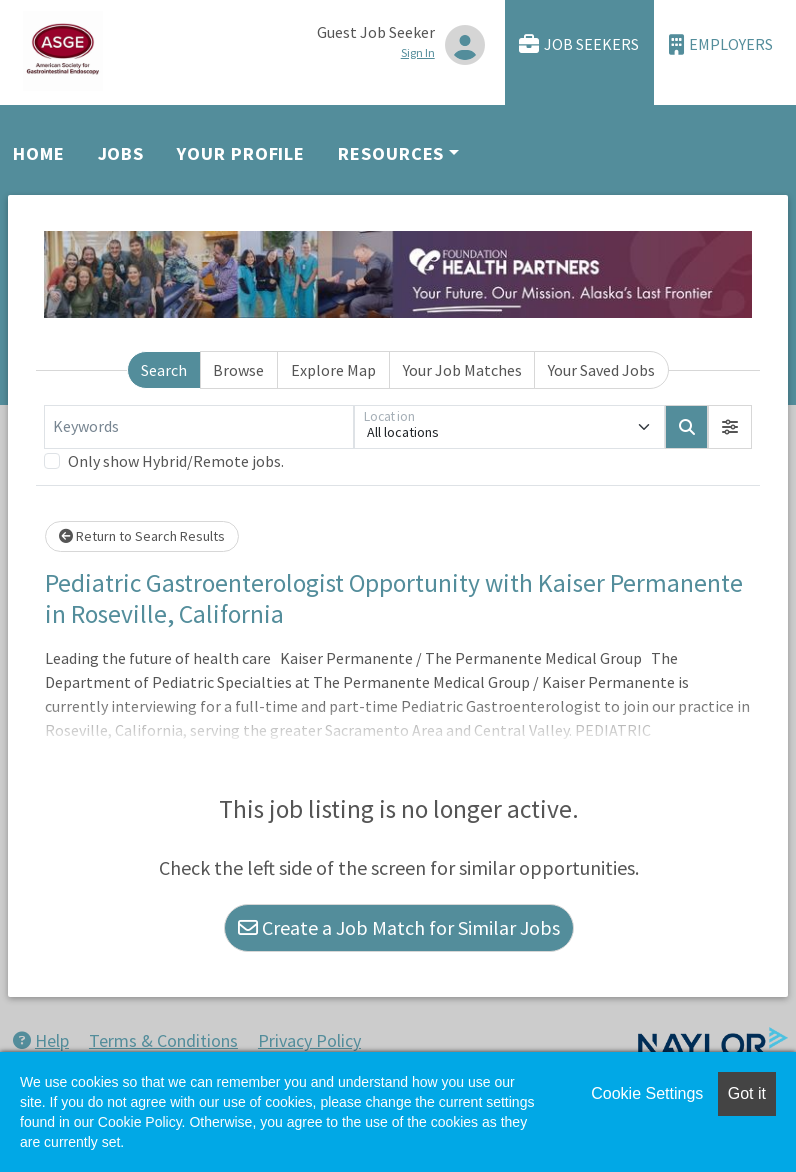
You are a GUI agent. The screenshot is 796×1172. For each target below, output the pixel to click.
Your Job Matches (462, 370)
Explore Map (333, 370)
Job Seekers (579, 44)
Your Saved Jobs (601, 370)
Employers (721, 44)
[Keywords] (199, 427)
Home (39, 153)
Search (164, 370)
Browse (238, 370)
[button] (730, 427)
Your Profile (241, 153)
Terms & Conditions (163, 1040)
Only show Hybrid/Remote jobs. (176, 461)
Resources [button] (391, 153)
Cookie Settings (647, 1093)
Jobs (121, 153)
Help (41, 1040)
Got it (747, 1093)
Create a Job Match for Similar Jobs (399, 927)
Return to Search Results (142, 536)
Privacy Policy (309, 1040)
